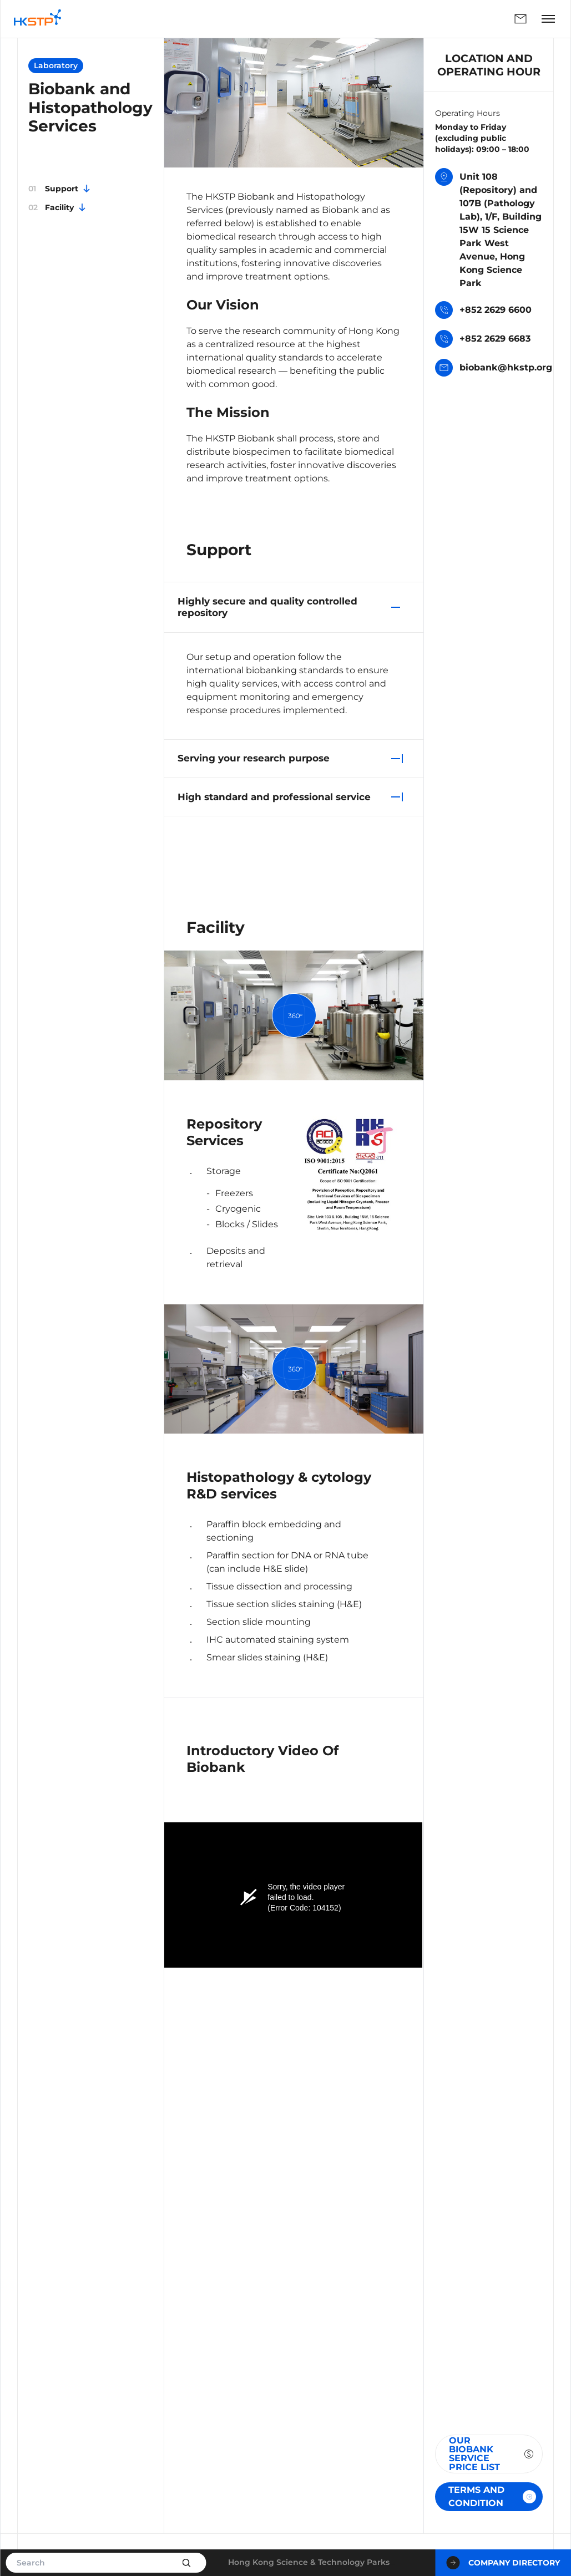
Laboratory (56, 65)
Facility (58, 207)
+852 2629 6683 (482, 340)
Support (60, 188)
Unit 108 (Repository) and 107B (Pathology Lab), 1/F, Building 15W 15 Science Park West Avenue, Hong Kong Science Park (488, 229)
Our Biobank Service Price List (492, 2453)
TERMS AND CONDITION (492, 2496)
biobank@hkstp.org (493, 369)
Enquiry (520, 19)
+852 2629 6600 (483, 311)
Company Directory (503, 2562)
